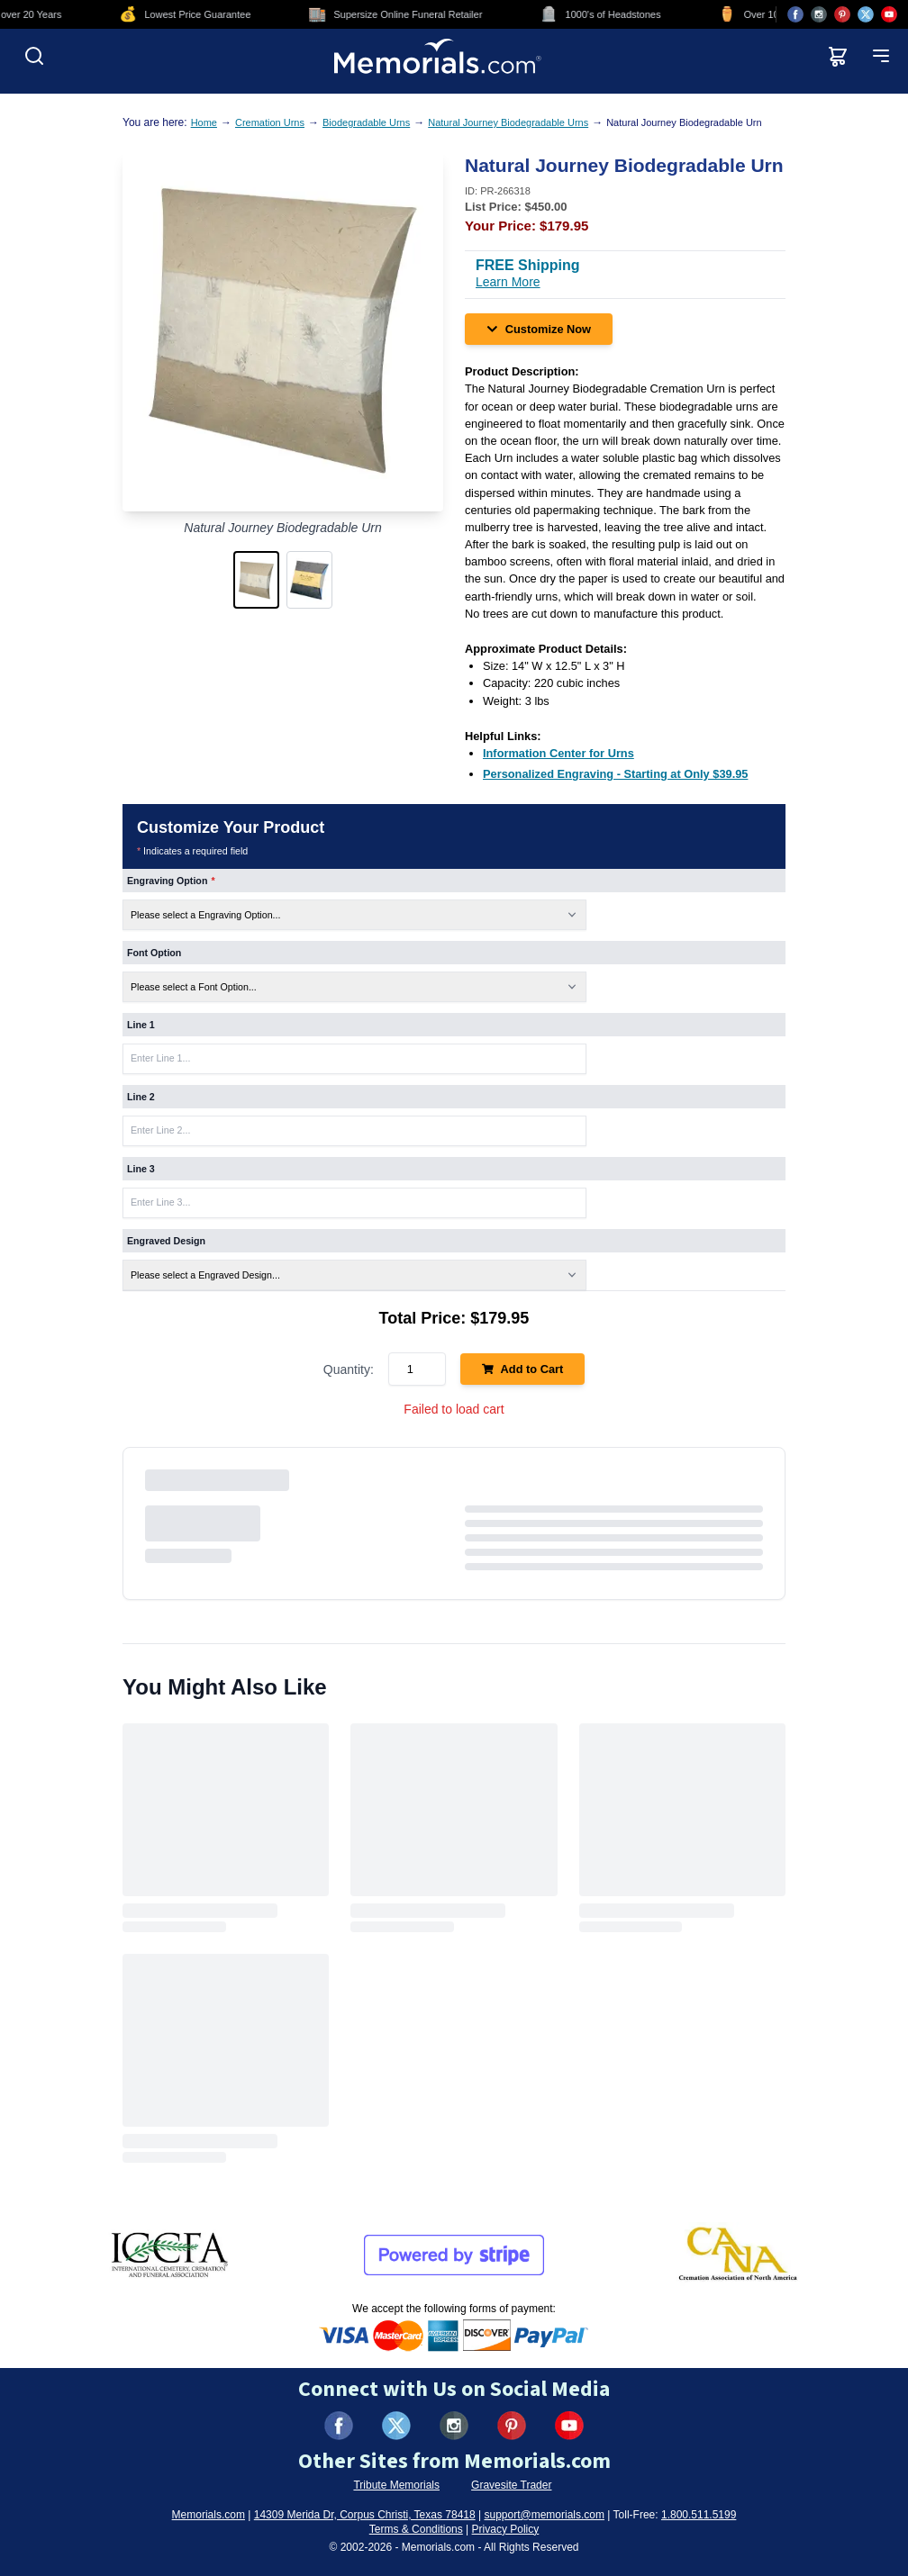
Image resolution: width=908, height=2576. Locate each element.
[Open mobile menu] (881, 56)
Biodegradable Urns (366, 122)
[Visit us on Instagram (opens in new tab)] (819, 14)
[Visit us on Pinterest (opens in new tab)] (842, 14)
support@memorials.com (544, 2514)
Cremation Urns (269, 122)
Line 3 (141, 1168)
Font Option (154, 952)
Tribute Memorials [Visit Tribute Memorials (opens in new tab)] (396, 2485)
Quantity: (348, 1369)
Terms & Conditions (416, 2529)
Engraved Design (166, 1240)
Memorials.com (208, 2514)
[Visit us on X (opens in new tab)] (866, 14)
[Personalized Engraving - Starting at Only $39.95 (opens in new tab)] (615, 774)
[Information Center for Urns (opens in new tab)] (558, 753)
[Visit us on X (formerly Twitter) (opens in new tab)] (396, 2425)
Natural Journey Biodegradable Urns (508, 122)
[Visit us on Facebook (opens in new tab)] (795, 14)
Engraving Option (171, 880)
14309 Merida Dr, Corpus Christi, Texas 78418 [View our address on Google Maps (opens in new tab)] (365, 2514)
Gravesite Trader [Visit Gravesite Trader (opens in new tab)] (511, 2485)
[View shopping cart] (838, 56)
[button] (256, 580)
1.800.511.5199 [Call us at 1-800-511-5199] (698, 2514)
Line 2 (141, 1096)
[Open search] (34, 56)
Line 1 (141, 1024)
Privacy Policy (506, 2529)
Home (204, 122)
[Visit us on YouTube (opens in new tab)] (889, 14)
